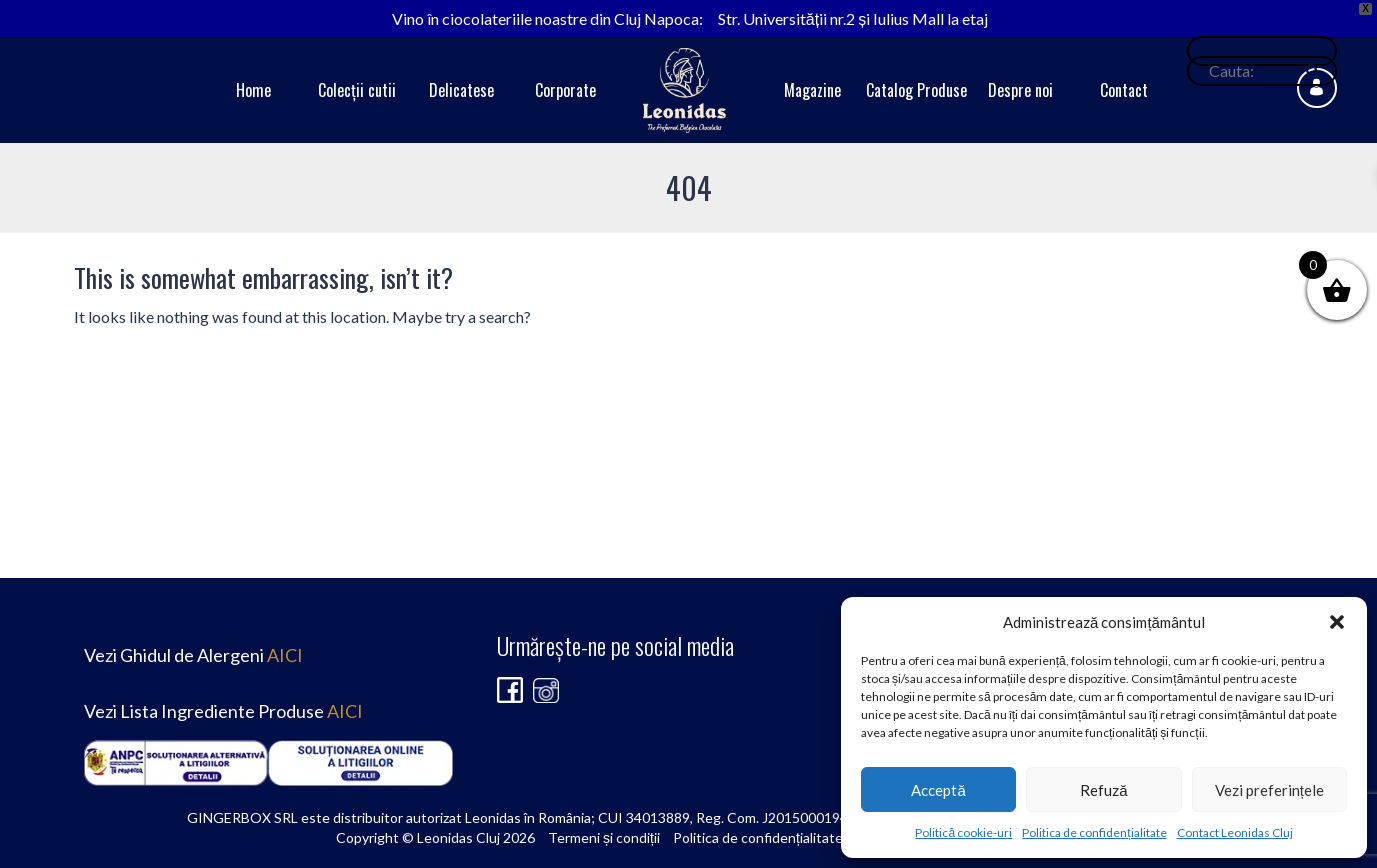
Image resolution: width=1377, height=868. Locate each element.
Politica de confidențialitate (1094, 832)
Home (253, 90)
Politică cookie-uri (963, 832)
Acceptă (938, 790)
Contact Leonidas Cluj (1235, 832)
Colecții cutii (357, 90)
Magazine (812, 90)
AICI (285, 655)
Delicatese (461, 90)
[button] (1337, 622)
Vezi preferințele (1269, 790)
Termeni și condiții (604, 837)
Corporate (565, 90)
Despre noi (1020, 90)
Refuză (1103, 790)
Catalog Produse (916, 90)
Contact (1124, 90)
